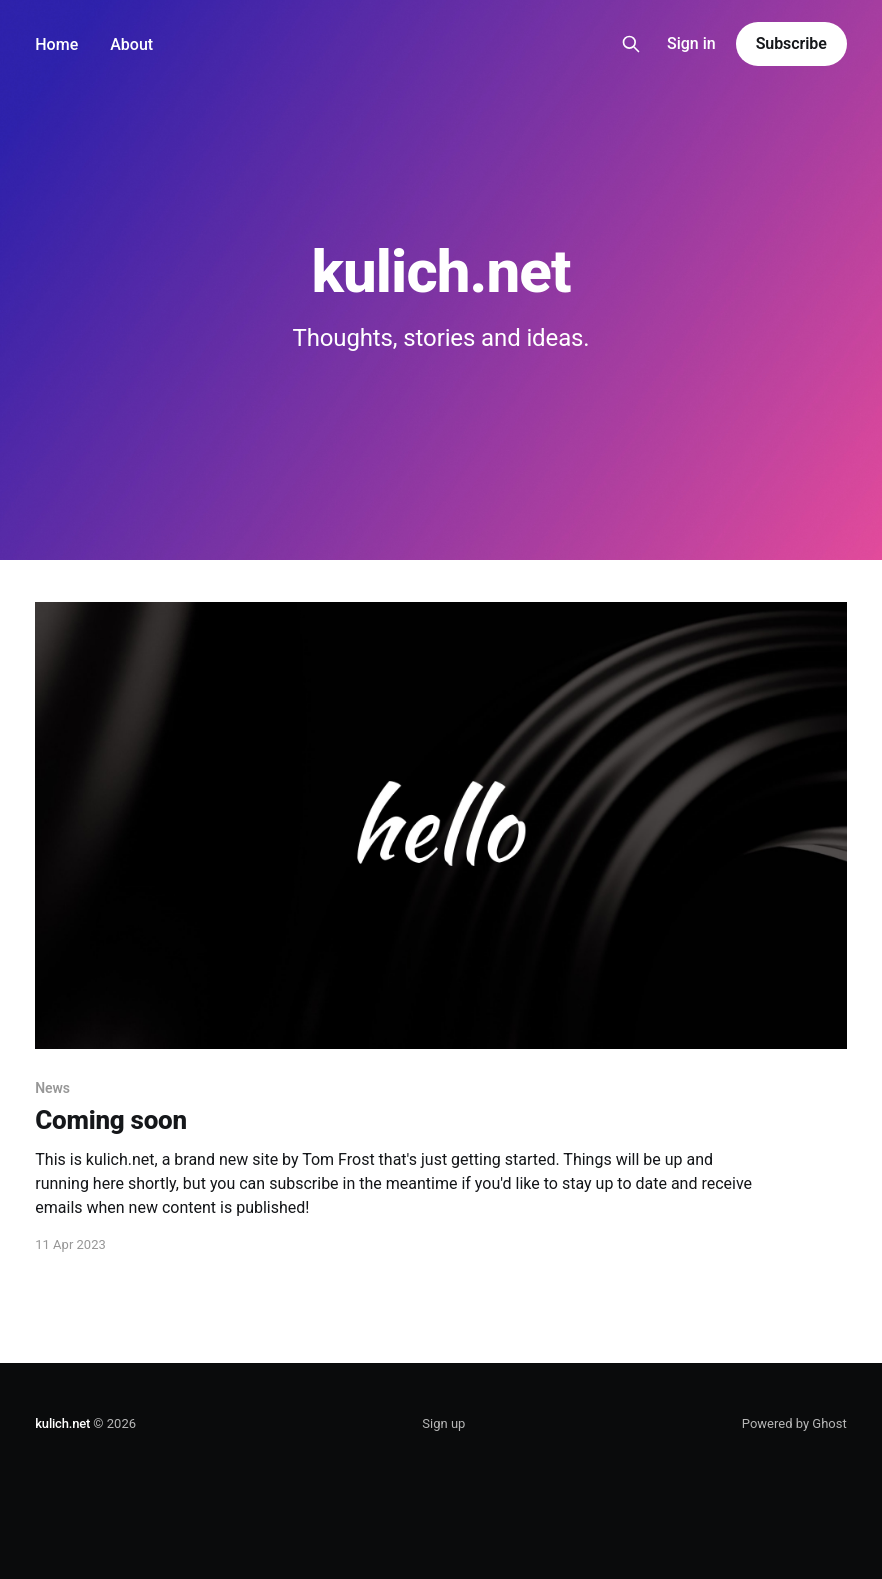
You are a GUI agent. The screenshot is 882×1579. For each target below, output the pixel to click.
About (131, 44)
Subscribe (791, 43)
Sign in (691, 43)
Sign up (443, 1423)
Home (56, 44)
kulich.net (62, 1423)
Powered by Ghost (794, 1423)
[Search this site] (631, 44)
